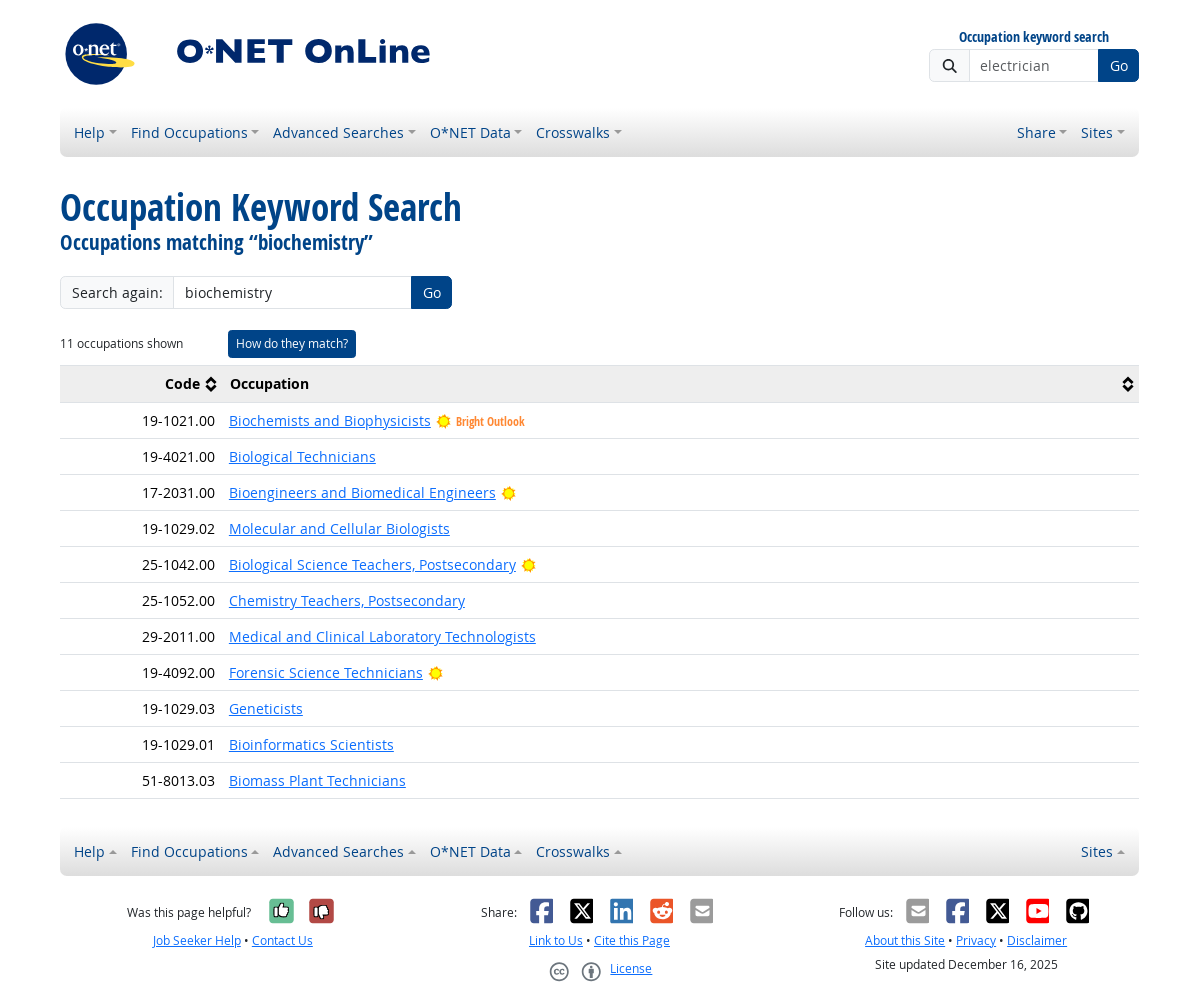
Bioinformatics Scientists (311, 744)
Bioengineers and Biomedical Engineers (362, 492)
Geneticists (266, 708)
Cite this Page (632, 940)
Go (1119, 65)
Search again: (117, 292)
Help (89, 132)
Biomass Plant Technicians (317, 780)
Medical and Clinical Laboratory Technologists (382, 636)
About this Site (905, 940)
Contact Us (282, 940)
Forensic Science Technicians (326, 672)
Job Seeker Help (197, 940)
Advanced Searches (338, 132)
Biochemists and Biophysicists (330, 420)
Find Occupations (189, 132)
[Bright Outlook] (508, 492)
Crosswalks (573, 132)
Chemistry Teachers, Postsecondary (347, 600)
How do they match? (292, 343)
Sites (1097, 132)
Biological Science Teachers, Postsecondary (372, 564)
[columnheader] (141, 383)
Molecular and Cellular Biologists (339, 528)
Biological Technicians (302, 456)
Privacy (976, 940)
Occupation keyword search (1034, 37)
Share (1036, 132)
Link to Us (556, 940)
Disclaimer (1037, 940)
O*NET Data (470, 132)
